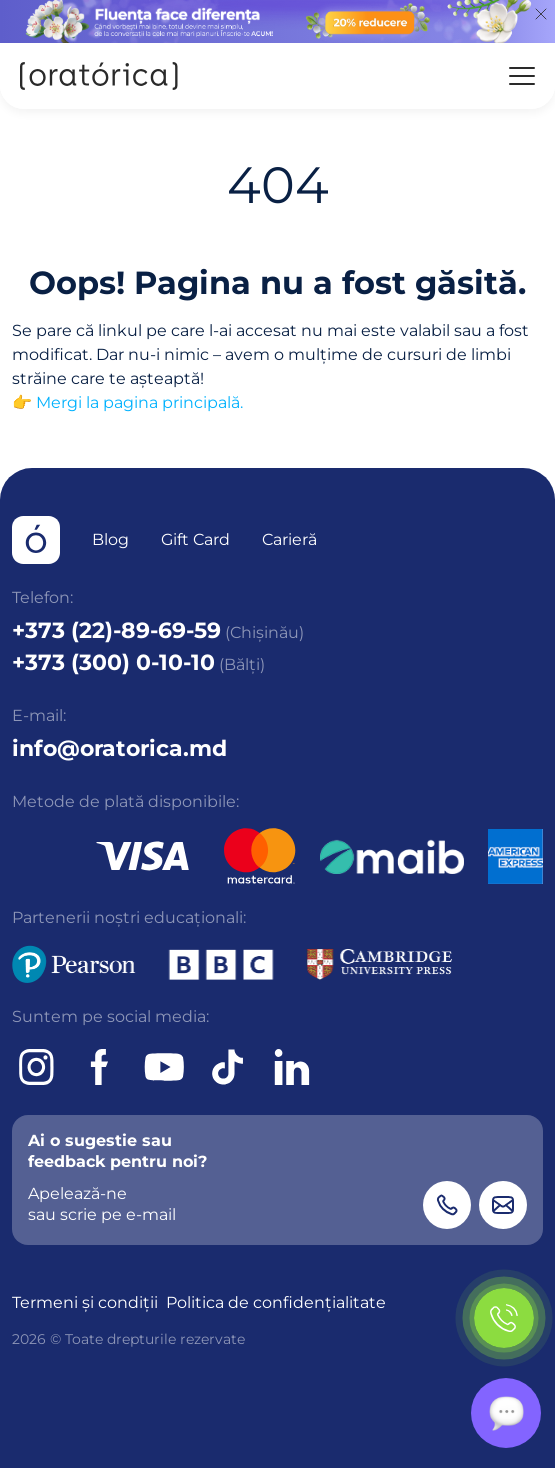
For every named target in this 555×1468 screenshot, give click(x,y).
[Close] (541, 14)
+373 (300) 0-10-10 (113, 662)
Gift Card (195, 539)
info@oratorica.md (119, 748)
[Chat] (506, 1413)
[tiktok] (228, 1067)
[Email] (503, 1205)
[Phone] (447, 1205)
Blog (110, 539)
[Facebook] (100, 1067)
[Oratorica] (97, 76)
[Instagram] (36, 1067)
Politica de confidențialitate (276, 1302)
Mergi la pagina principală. (139, 402)
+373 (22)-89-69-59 (116, 630)
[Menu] (522, 76)
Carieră (289, 539)
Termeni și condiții (85, 1302)
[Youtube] (164, 1067)
